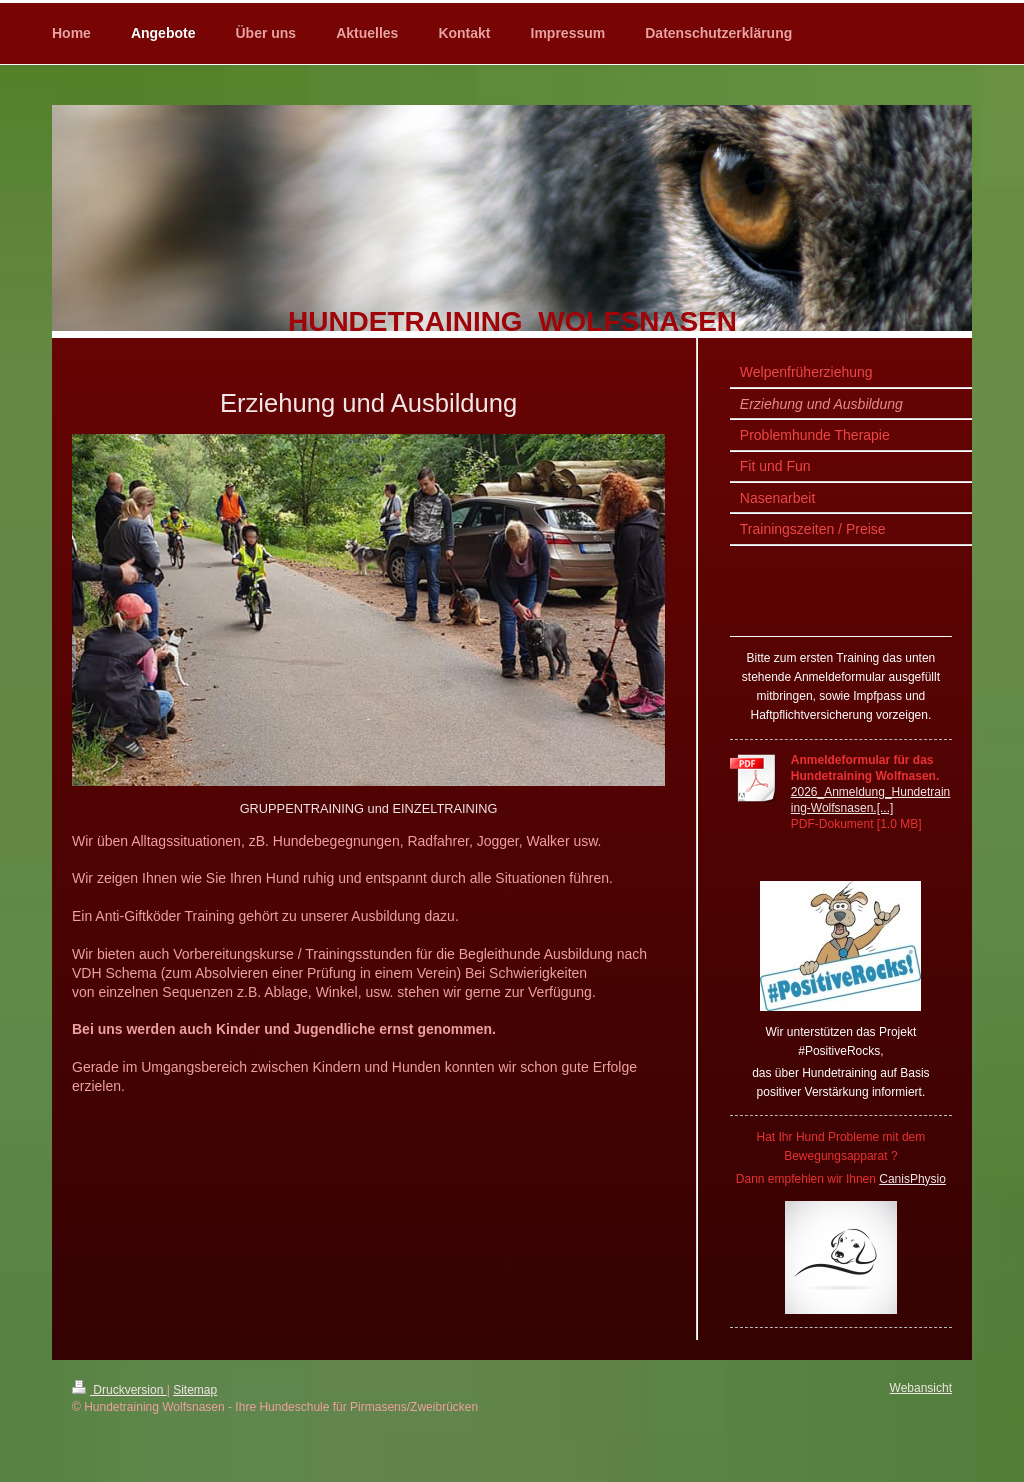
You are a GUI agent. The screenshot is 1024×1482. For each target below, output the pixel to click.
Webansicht (921, 1388)
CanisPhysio (912, 1179)
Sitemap (195, 1390)
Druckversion (119, 1390)
